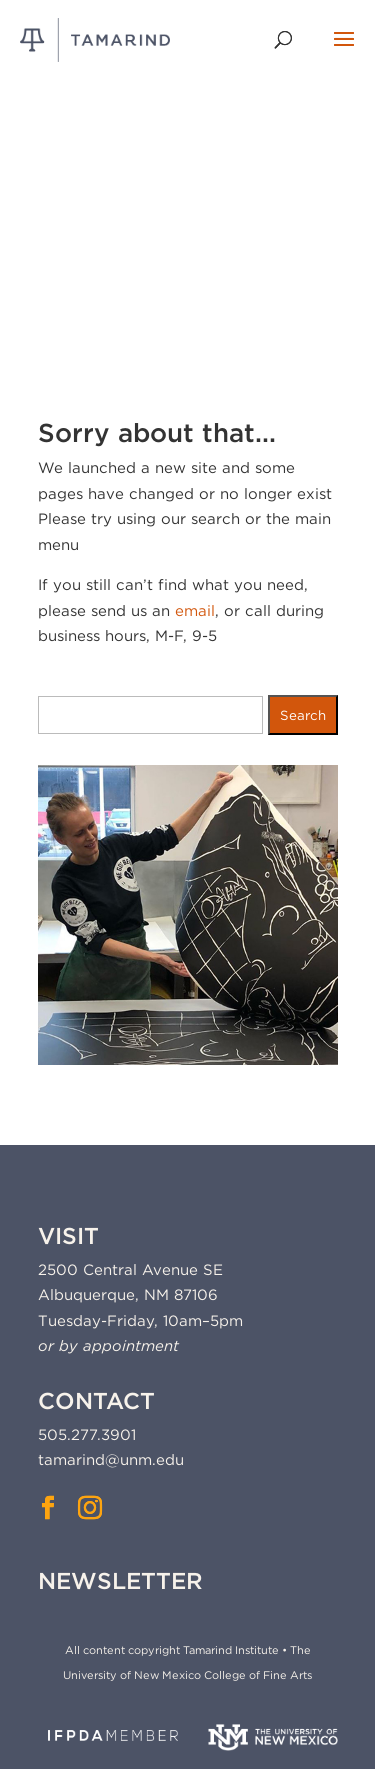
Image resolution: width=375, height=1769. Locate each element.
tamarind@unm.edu (111, 1460)
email (195, 611)
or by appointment (108, 1346)
